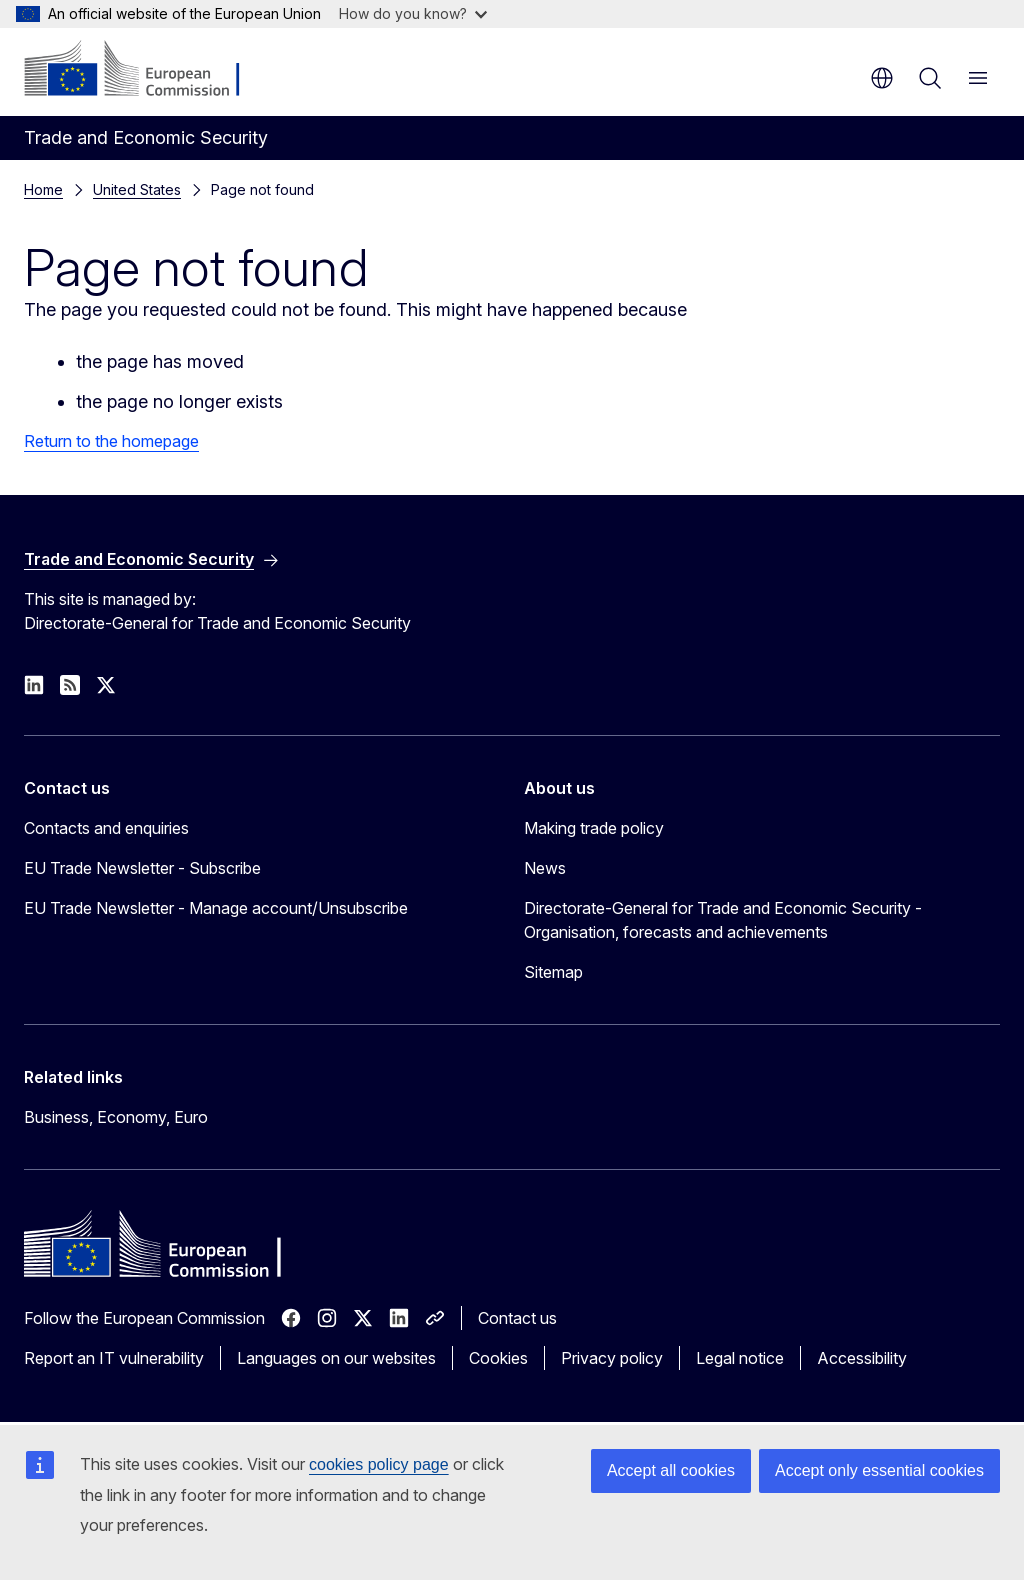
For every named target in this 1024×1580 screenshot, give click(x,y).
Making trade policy (594, 828)
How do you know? (413, 13)
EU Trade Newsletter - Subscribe (142, 868)
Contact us (517, 1318)
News (545, 868)
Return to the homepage (111, 441)
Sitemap (553, 972)
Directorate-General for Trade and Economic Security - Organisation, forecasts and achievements (723, 920)
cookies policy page (379, 1464)
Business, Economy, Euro (116, 1117)
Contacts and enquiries (106, 828)
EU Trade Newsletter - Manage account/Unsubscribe (216, 908)
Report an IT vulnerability (114, 1358)
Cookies (498, 1358)
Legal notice (740, 1358)
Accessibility (862, 1358)
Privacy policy (612, 1358)
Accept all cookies (671, 1470)
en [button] (882, 78)
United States (137, 189)
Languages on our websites (336, 1358)
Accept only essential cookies (879, 1470)
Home (43, 189)
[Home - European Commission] (145, 70)
